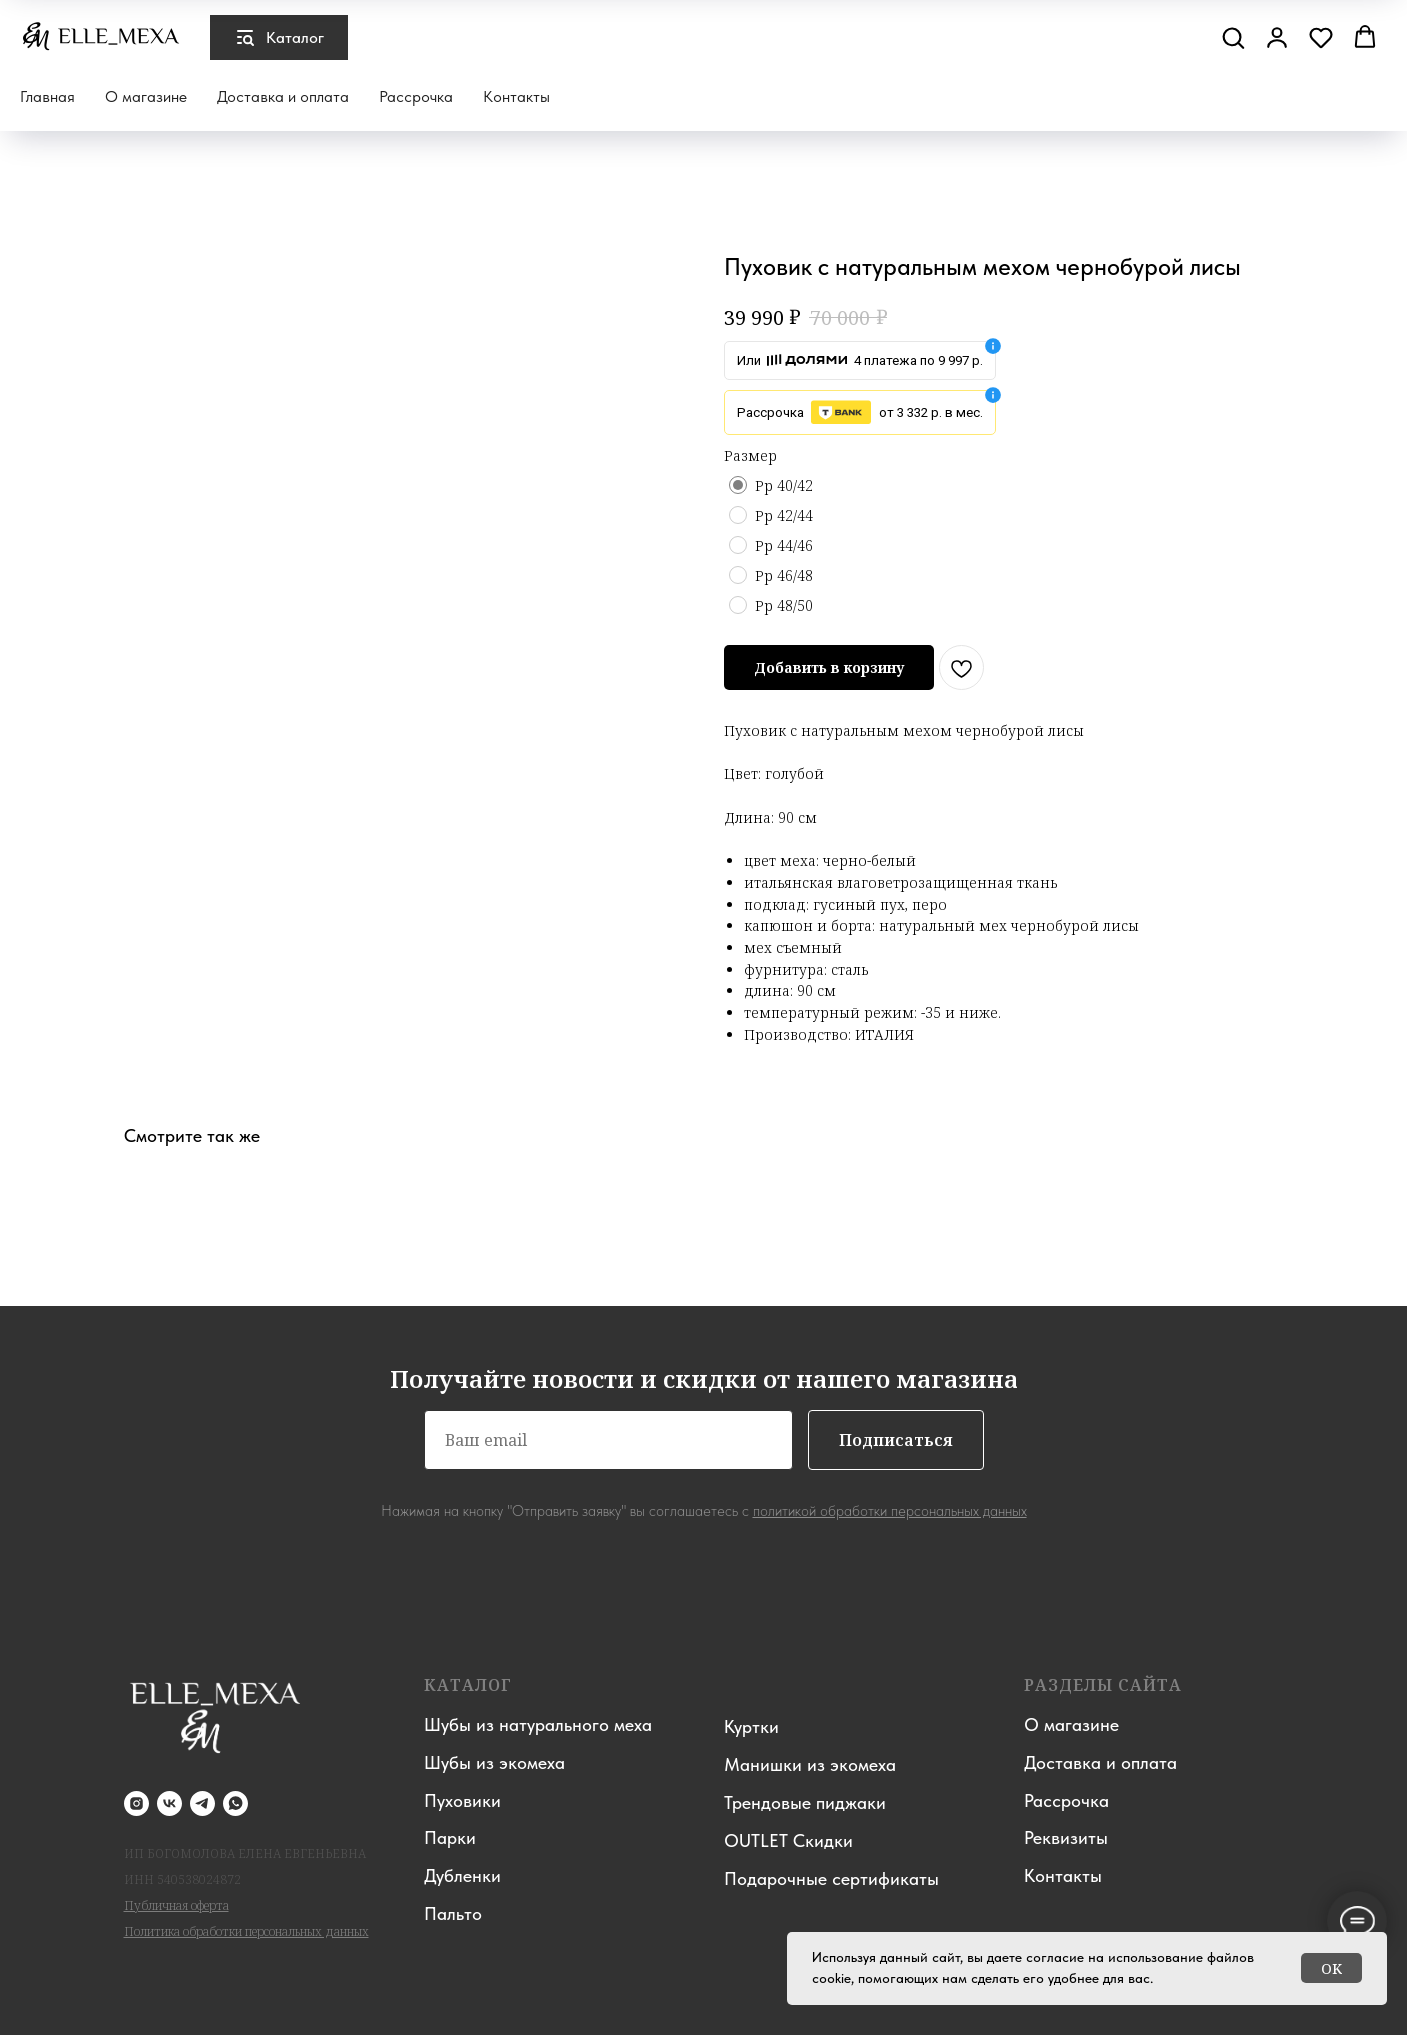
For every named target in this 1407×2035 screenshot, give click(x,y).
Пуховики (462, 1800)
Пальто (453, 1913)
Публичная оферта (176, 1905)
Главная (47, 96)
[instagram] (136, 1803)
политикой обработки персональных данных (890, 1511)
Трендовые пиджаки (805, 1802)
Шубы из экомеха (494, 1762)
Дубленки (462, 1875)
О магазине (146, 96)
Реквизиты (1066, 1837)
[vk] (169, 1803)
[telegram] (202, 1803)
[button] (1233, 37)
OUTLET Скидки (788, 1840)
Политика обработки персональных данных (246, 1931)
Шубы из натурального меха (538, 1724)
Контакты (516, 96)
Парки (450, 1837)
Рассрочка (416, 96)
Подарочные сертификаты (831, 1878)
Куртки (751, 1726)
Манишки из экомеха (810, 1764)
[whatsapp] (235, 1803)
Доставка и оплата (283, 96)
